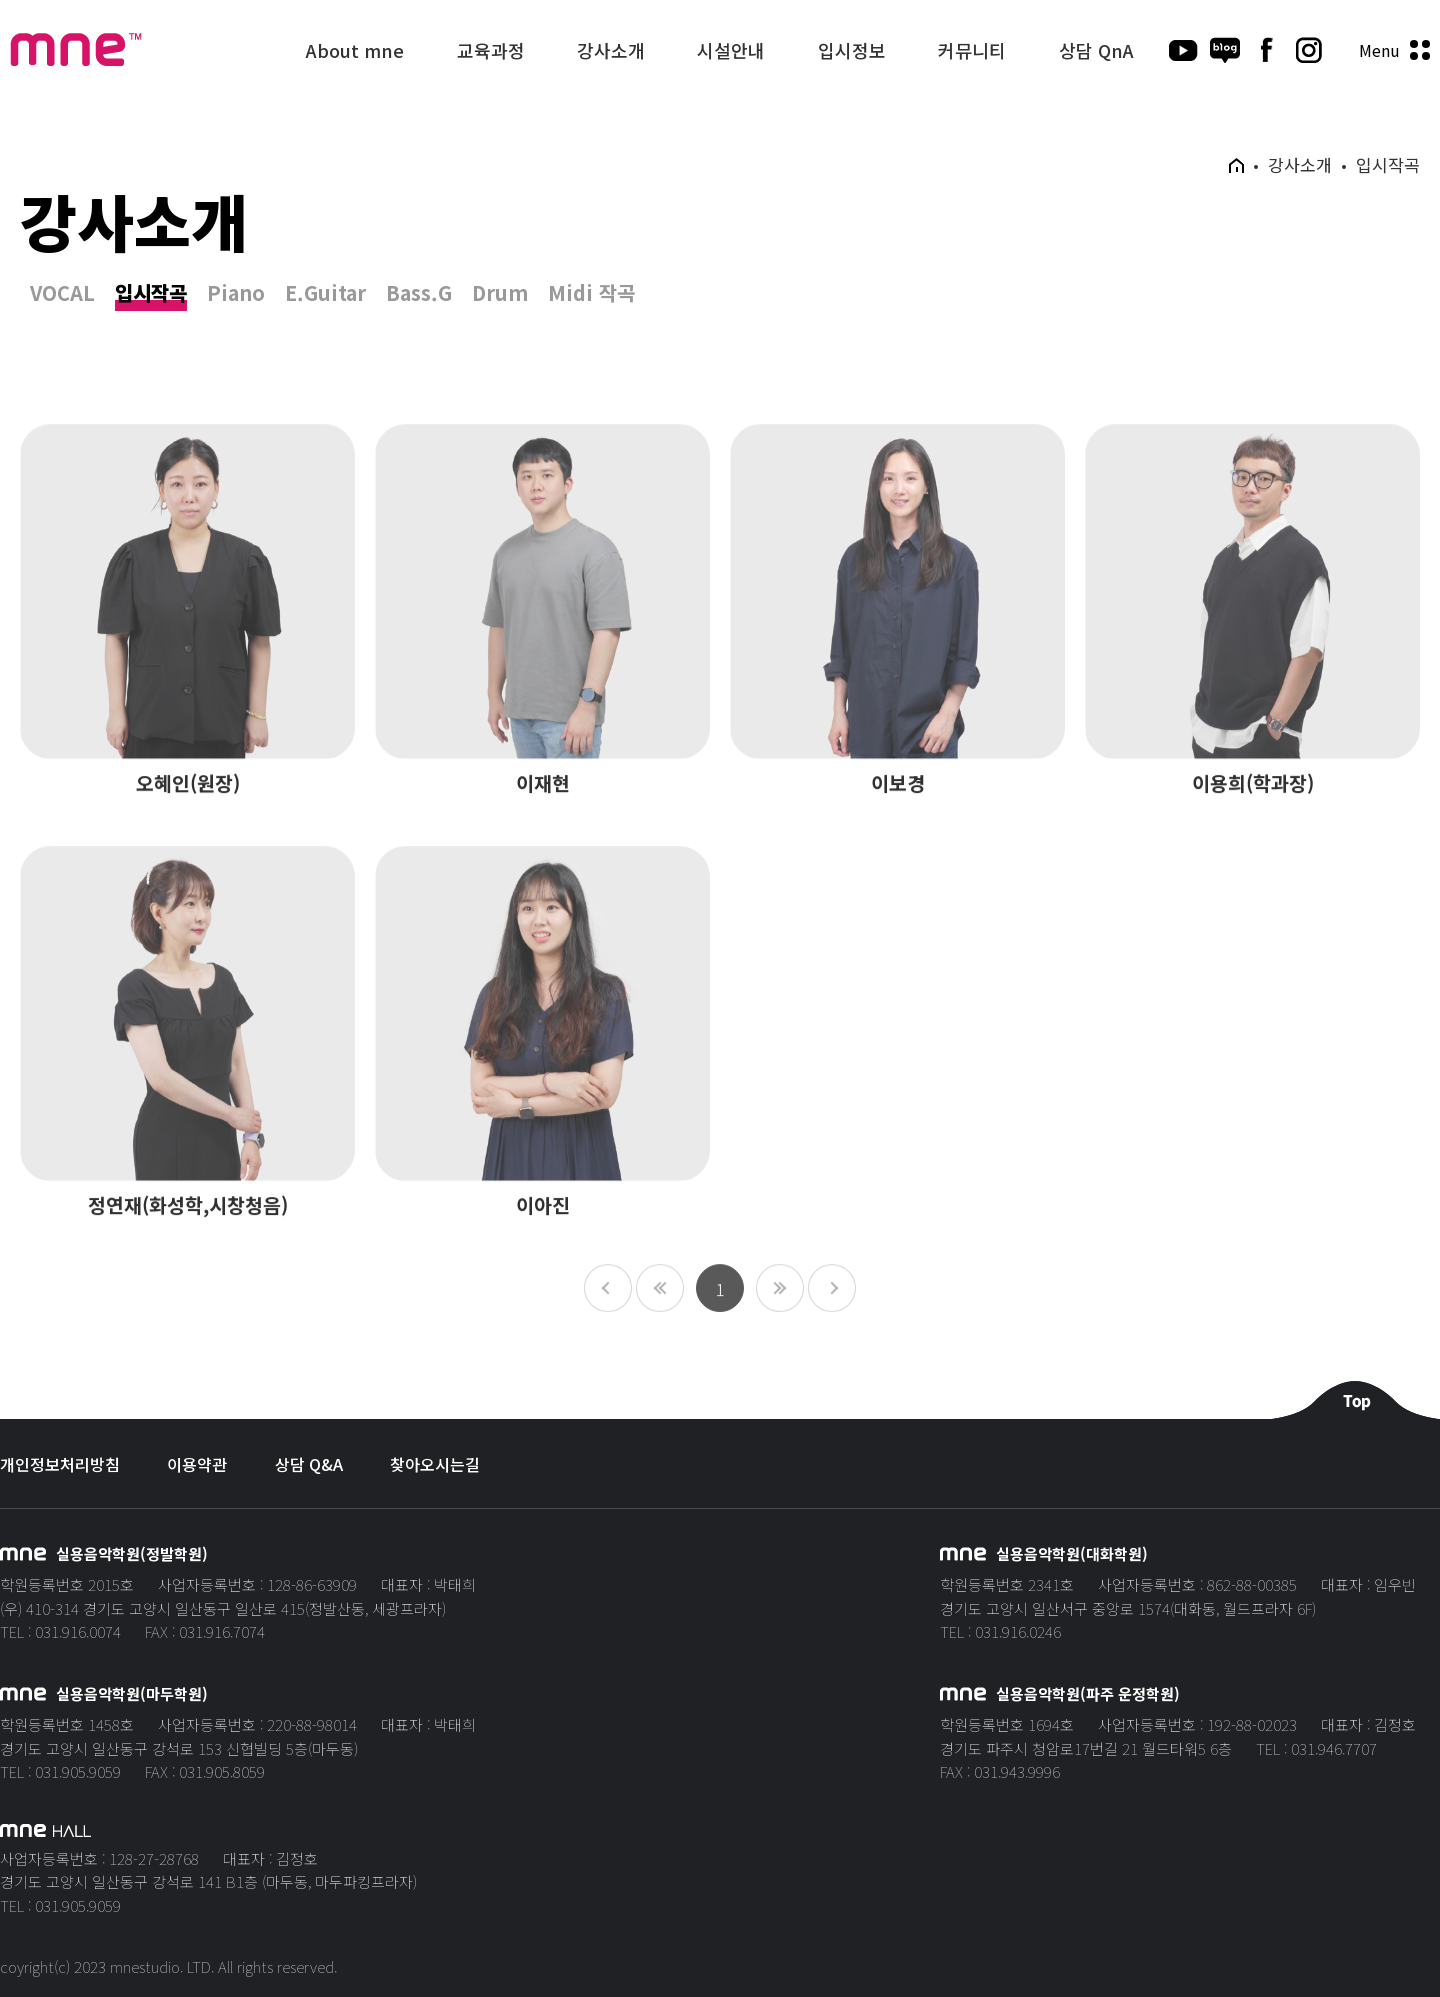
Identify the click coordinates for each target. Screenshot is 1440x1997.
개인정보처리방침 (60, 1464)
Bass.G (419, 294)
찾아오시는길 (435, 1464)
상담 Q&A (309, 1464)
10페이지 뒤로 (832, 1312)
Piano (236, 294)
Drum (500, 294)
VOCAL (62, 294)
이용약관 (197, 1464)
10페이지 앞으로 (608, 1312)
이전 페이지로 (660, 1312)
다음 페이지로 (780, 1312)
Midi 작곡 (591, 294)
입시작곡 (151, 294)
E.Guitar (325, 294)
